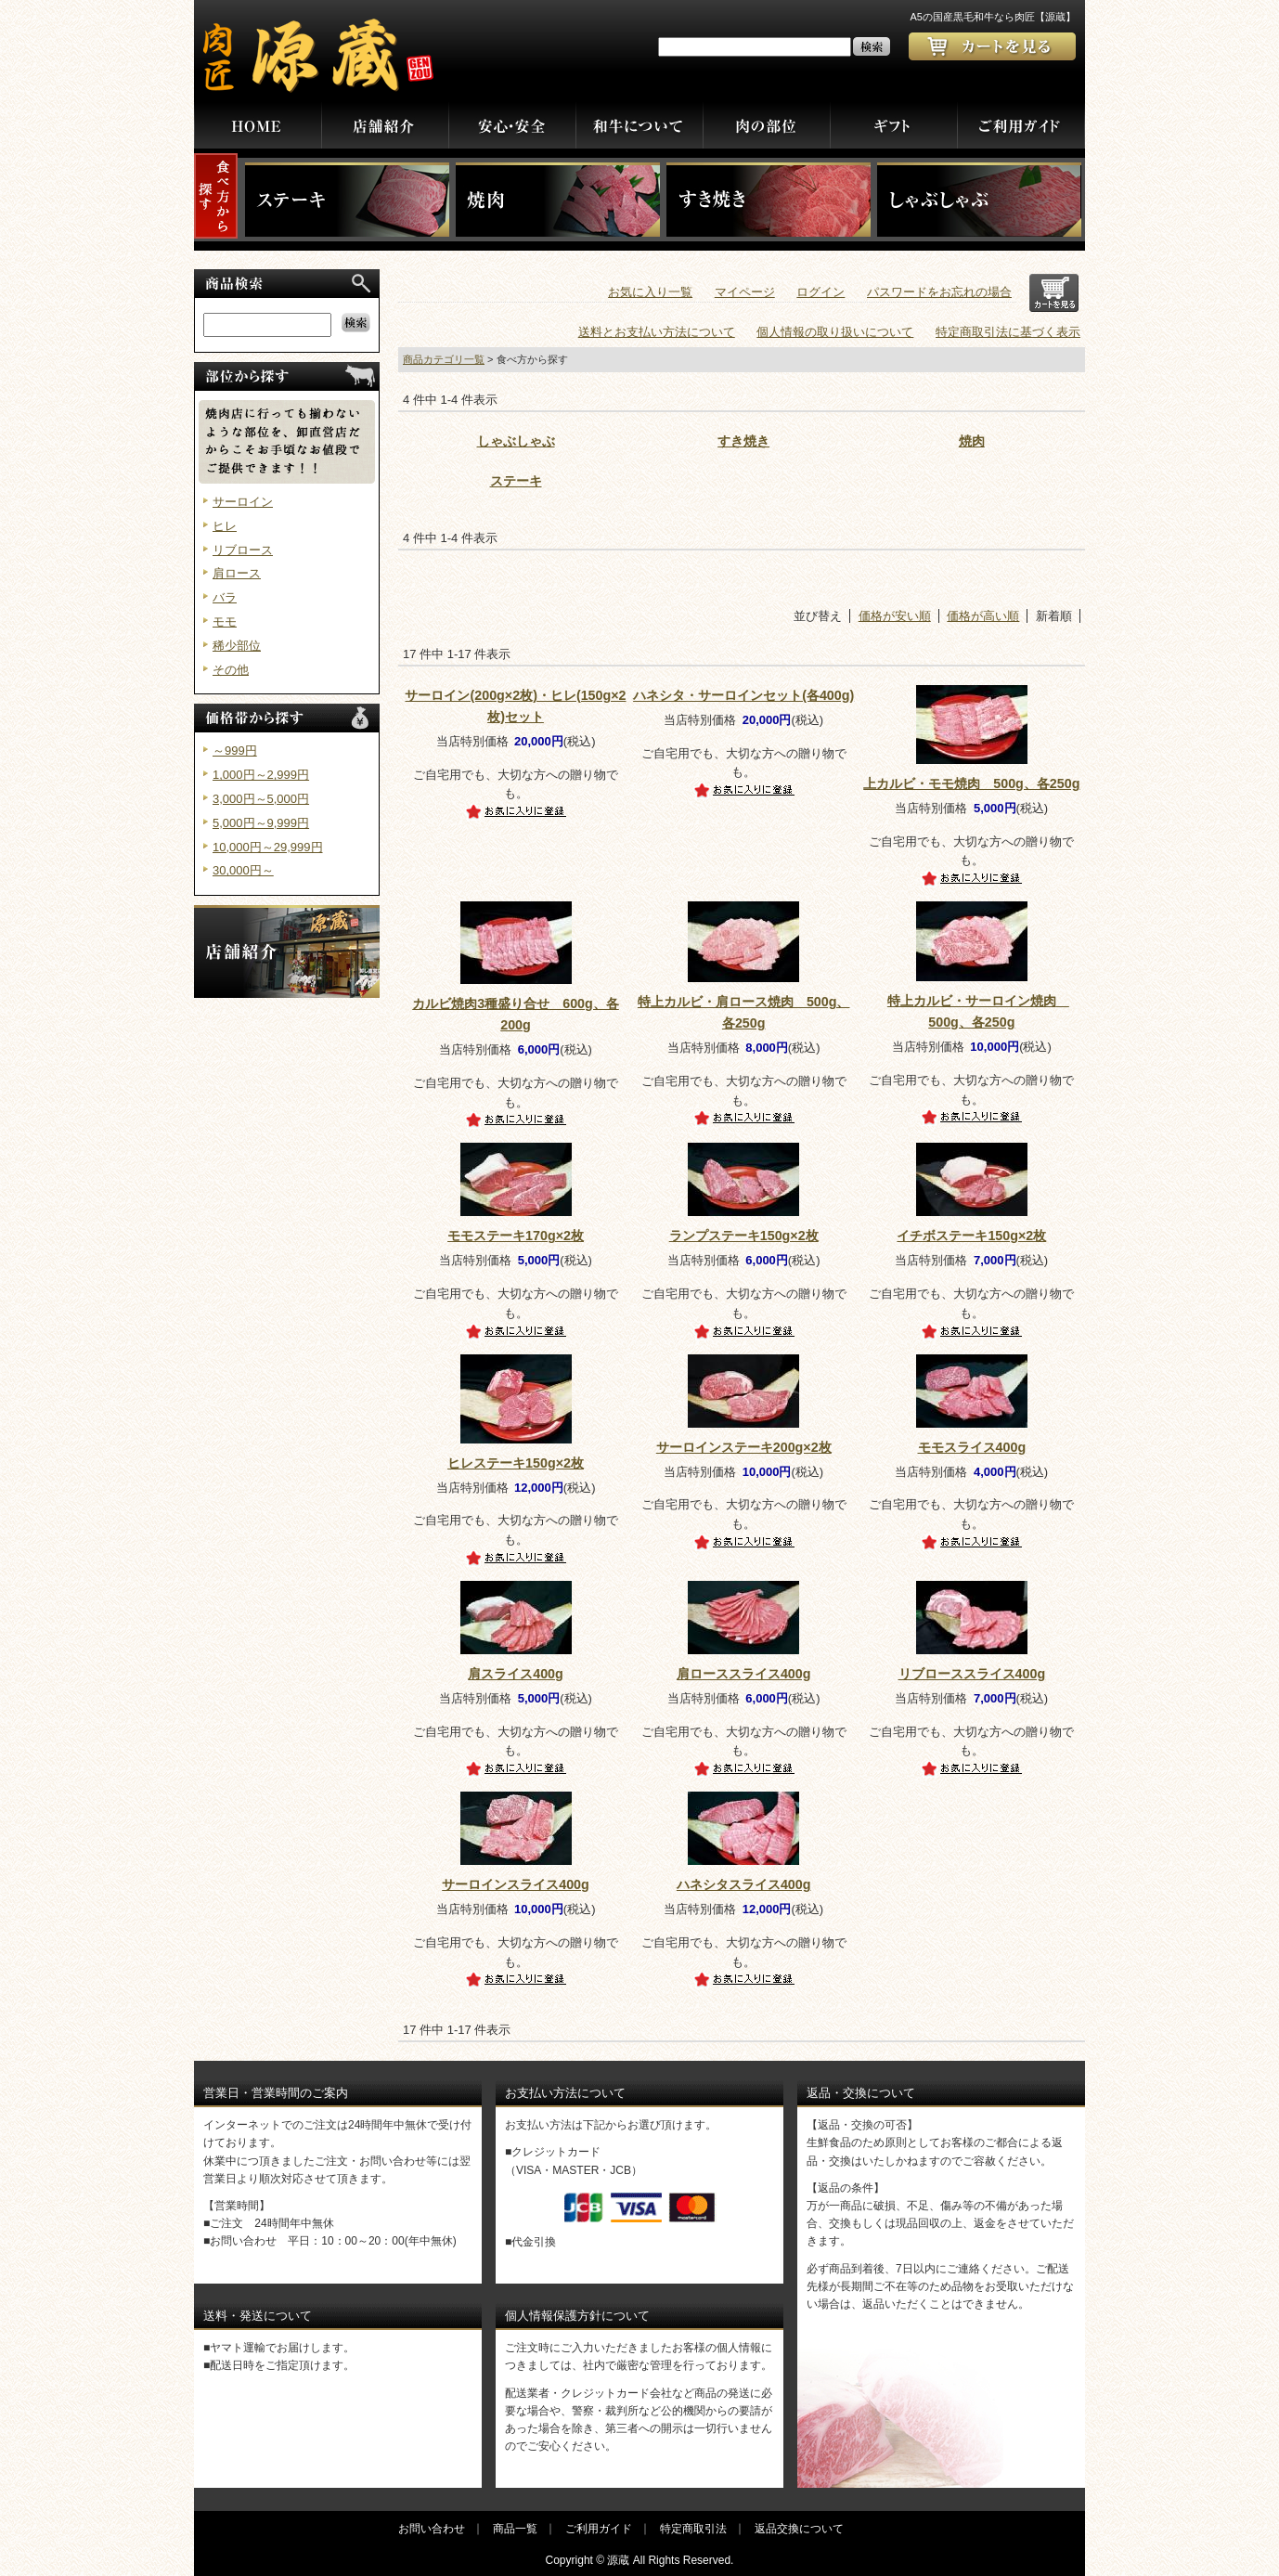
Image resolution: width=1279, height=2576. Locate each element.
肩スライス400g (515, 1673)
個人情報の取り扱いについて (834, 332)
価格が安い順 (895, 616)
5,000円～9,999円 (261, 823)
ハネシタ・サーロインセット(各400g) (743, 695)
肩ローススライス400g (744, 1673)
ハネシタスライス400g (744, 1884)
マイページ (745, 292)
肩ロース (237, 573)
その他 (231, 670)
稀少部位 (237, 646)
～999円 (235, 750)
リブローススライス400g (972, 1673)
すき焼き (743, 441)
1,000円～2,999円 (261, 775)
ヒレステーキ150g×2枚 (515, 1463)
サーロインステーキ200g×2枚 (744, 1447)
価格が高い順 (983, 616)
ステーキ (516, 480)
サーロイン (243, 502)
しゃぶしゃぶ (516, 441)
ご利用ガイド (598, 2528)
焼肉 (972, 441)
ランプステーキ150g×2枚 (744, 1235)
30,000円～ (243, 870)
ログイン (820, 292)
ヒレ (225, 526)
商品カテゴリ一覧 (443, 359)
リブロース (243, 550)
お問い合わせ (431, 2528)
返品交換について (799, 2528)
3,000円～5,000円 (261, 799)
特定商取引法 (693, 2528)
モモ (225, 621)
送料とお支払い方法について (656, 332)
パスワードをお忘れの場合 (939, 292)
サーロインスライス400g (515, 1884)
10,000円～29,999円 (268, 847)
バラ (225, 597)
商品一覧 (515, 2528)
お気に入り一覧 (650, 292)
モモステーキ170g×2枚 (515, 1235)
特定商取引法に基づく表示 (1008, 332)
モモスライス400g (972, 1447)
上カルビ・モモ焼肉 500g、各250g (971, 783)
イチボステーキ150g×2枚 (971, 1235)
